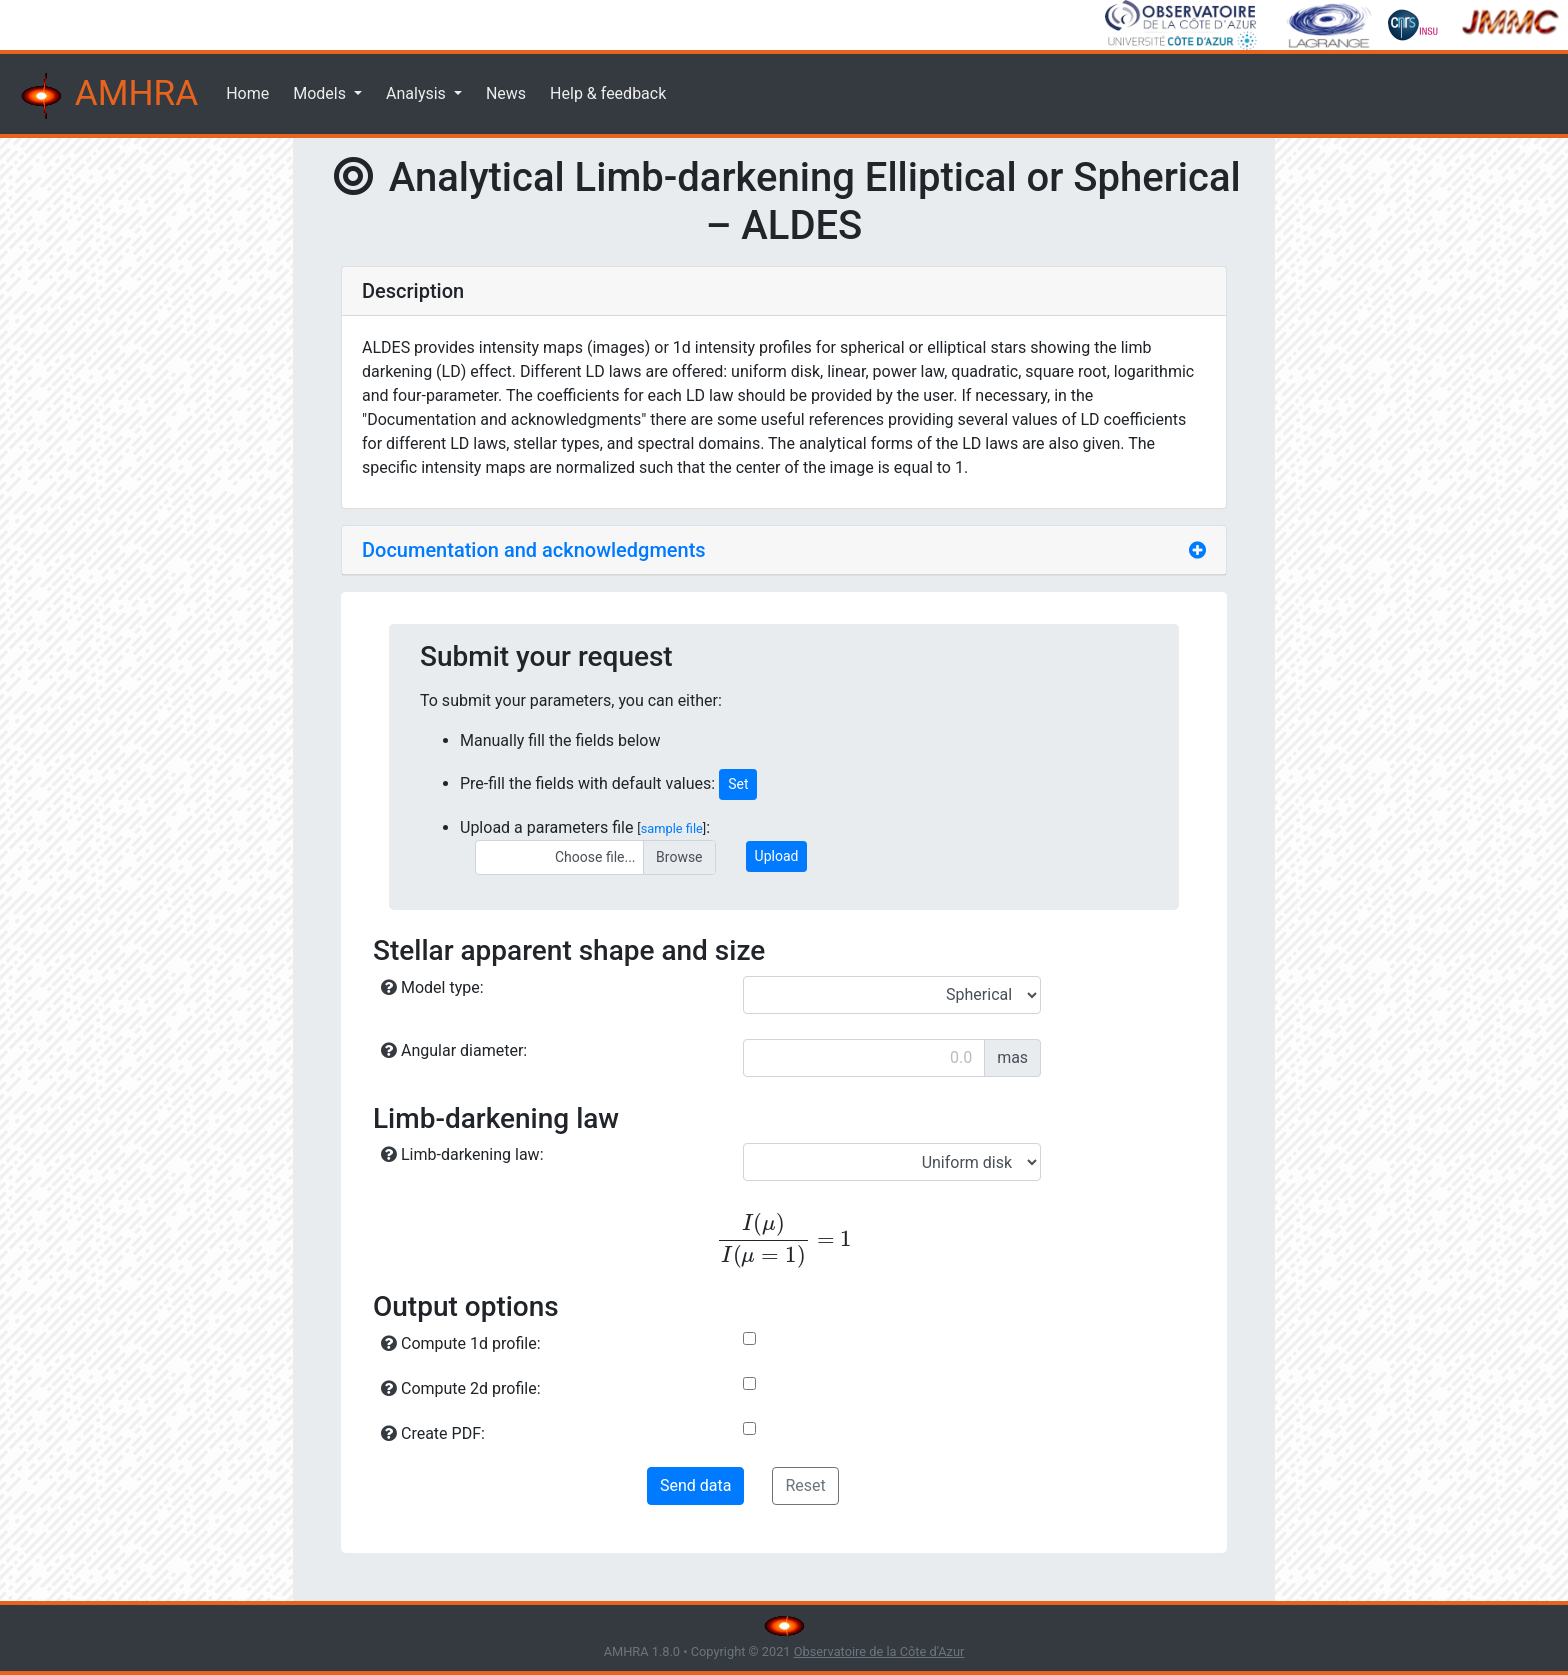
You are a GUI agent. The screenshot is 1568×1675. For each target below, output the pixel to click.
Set (738, 784)
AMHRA (107, 96)
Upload (777, 856)
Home (247, 93)
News (506, 93)
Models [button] (321, 93)
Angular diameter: (454, 1050)
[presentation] (784, 1240)
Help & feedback (608, 93)
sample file (672, 828)
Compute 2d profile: (461, 1388)
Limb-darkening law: (462, 1154)
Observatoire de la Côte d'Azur (879, 1651)
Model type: (432, 987)
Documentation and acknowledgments (534, 550)
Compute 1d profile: (461, 1343)
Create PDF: (433, 1433)
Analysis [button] (418, 93)
